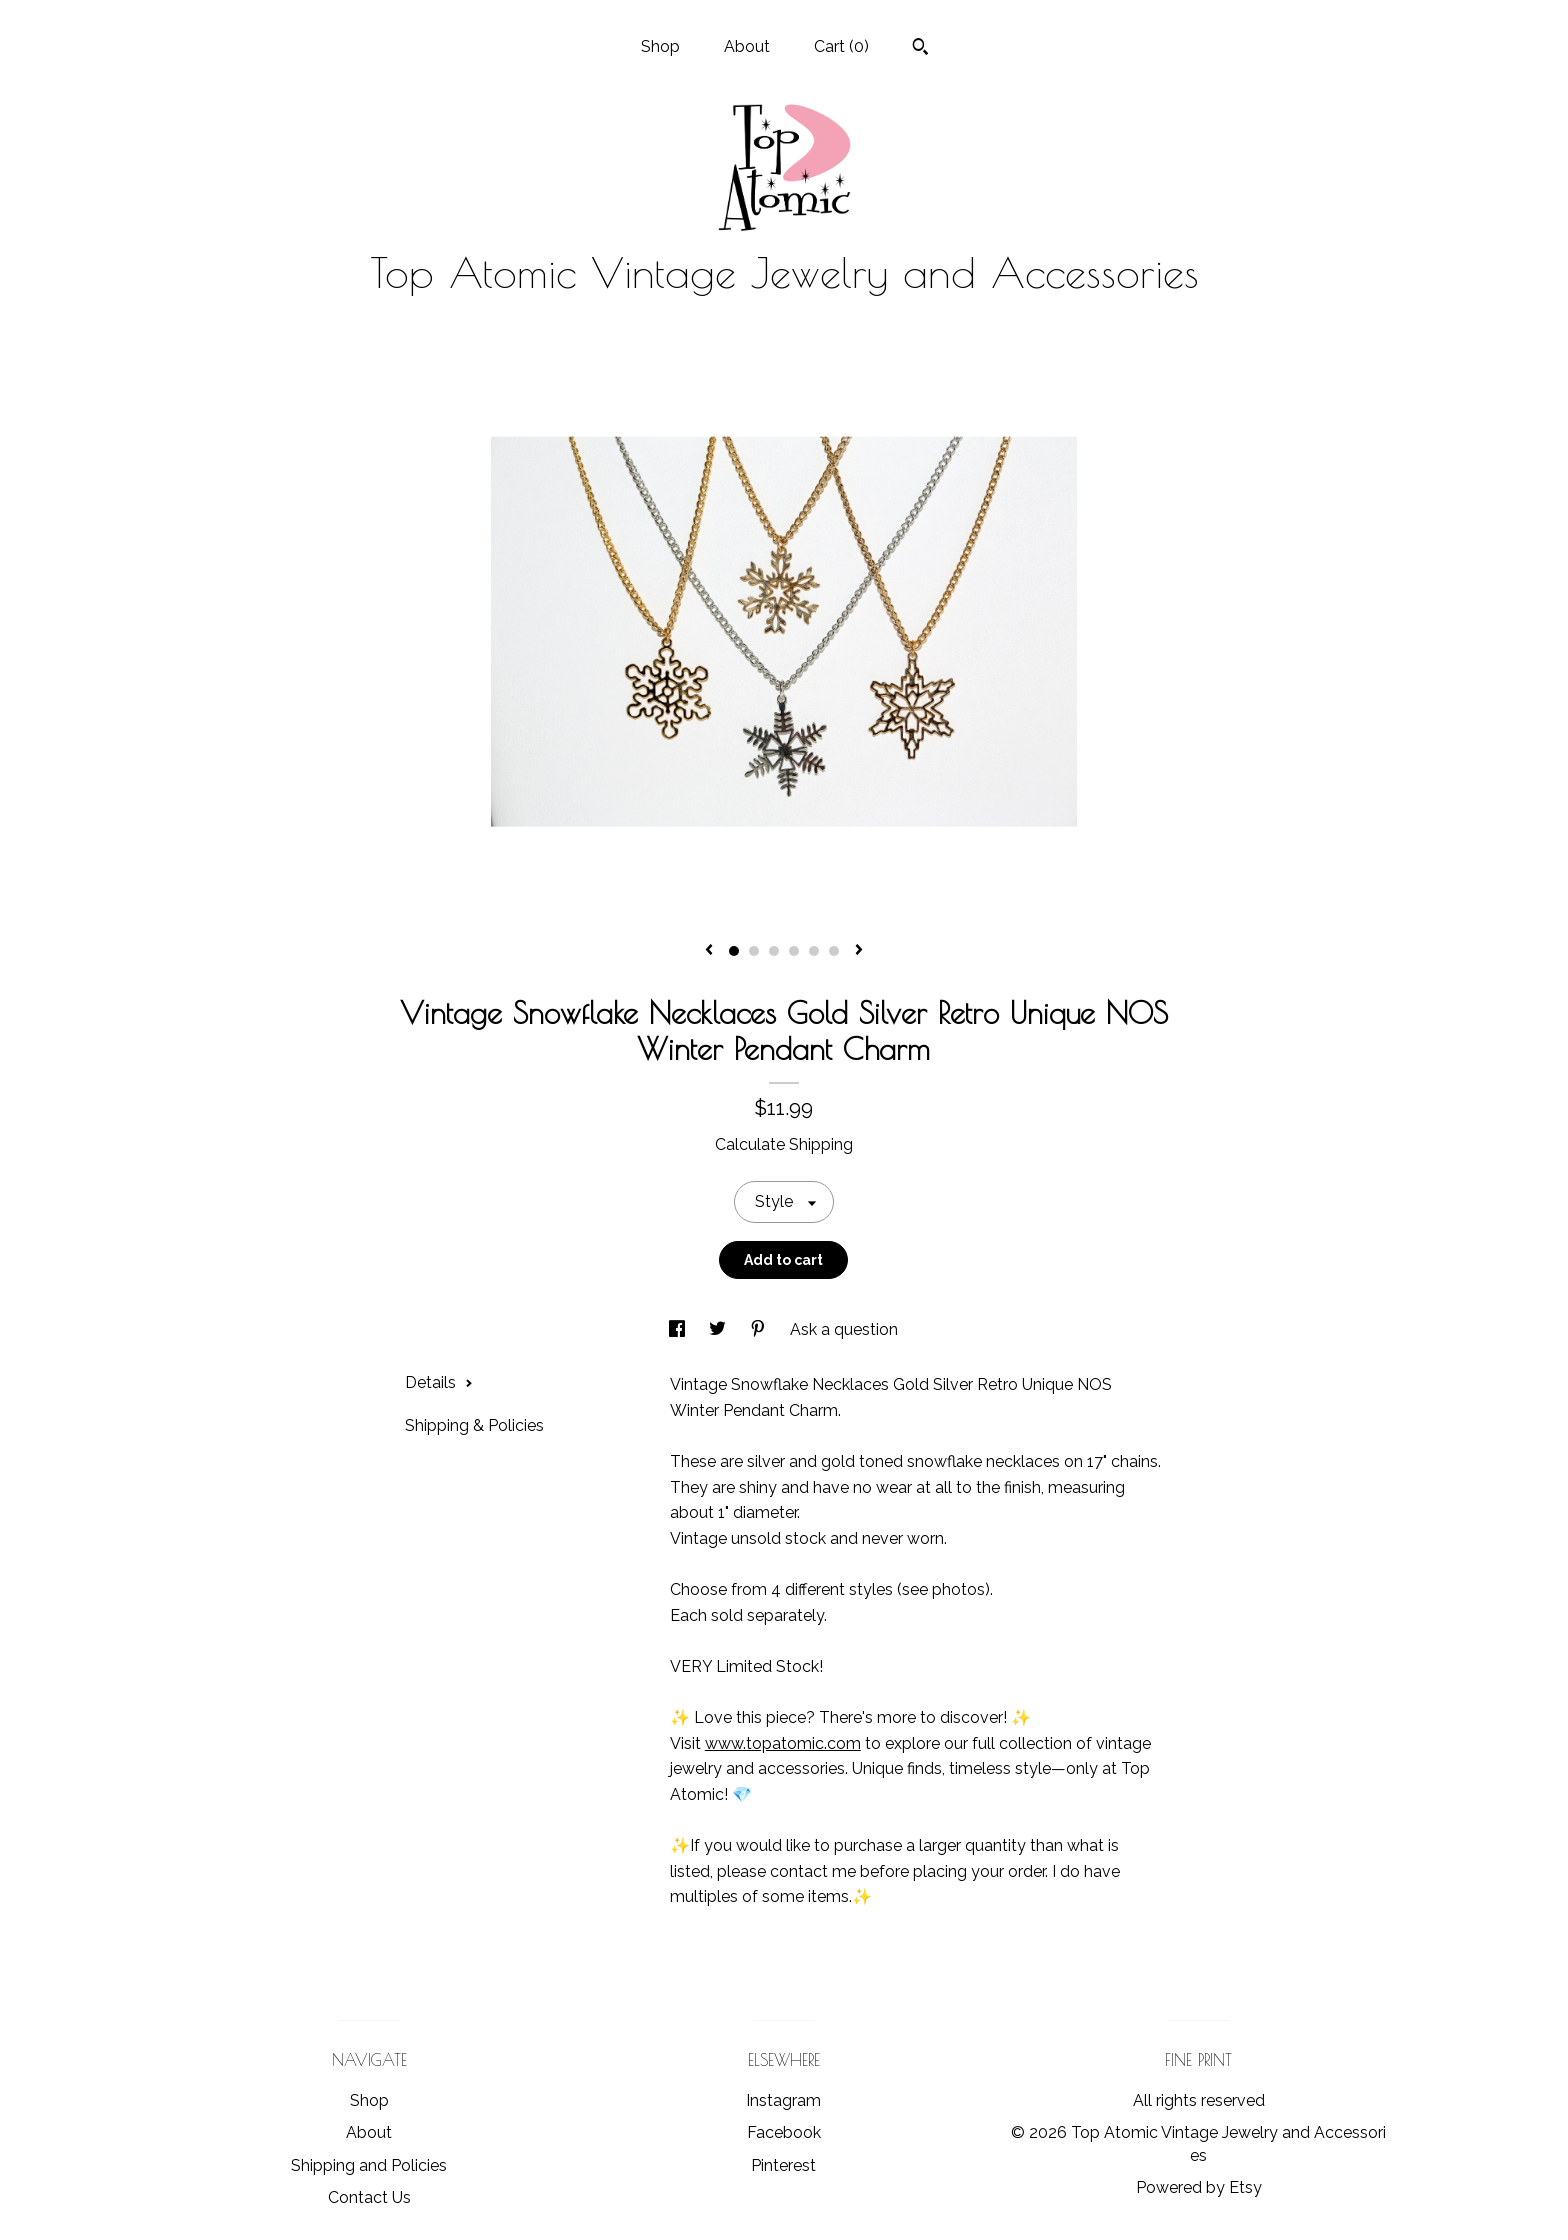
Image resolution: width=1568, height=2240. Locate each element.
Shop (660, 46)
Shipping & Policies (474, 1425)
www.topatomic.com (783, 1743)
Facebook (784, 2132)
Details (439, 1382)
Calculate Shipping (784, 1144)
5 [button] (814, 951)
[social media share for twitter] (719, 1329)
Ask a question (844, 1329)
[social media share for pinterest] (760, 1329)
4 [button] (794, 951)
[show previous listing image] (709, 951)
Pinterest (783, 2165)
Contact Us (369, 2197)
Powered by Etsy (1199, 2187)
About (747, 46)
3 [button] (774, 951)
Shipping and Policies (369, 2165)
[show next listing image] (859, 951)
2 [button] (754, 951)
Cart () (841, 46)
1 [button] (734, 951)
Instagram (783, 2100)
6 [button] (834, 951)
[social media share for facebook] (679, 1329)
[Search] (920, 49)
